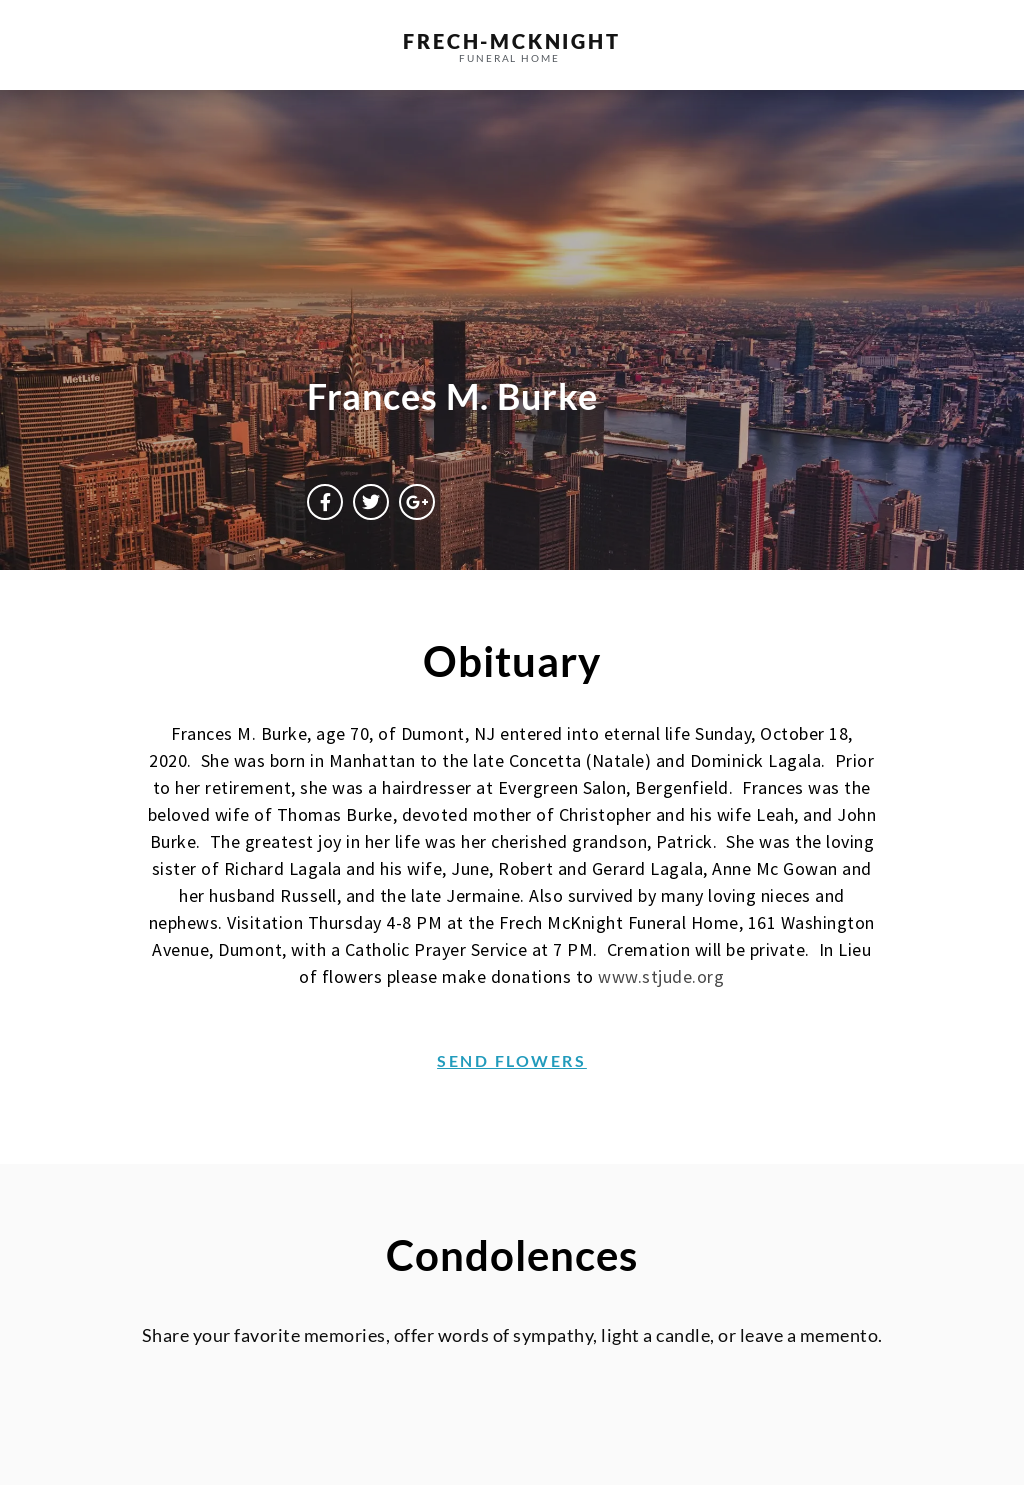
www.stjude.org (661, 976)
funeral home (509, 58)
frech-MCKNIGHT (511, 41)
